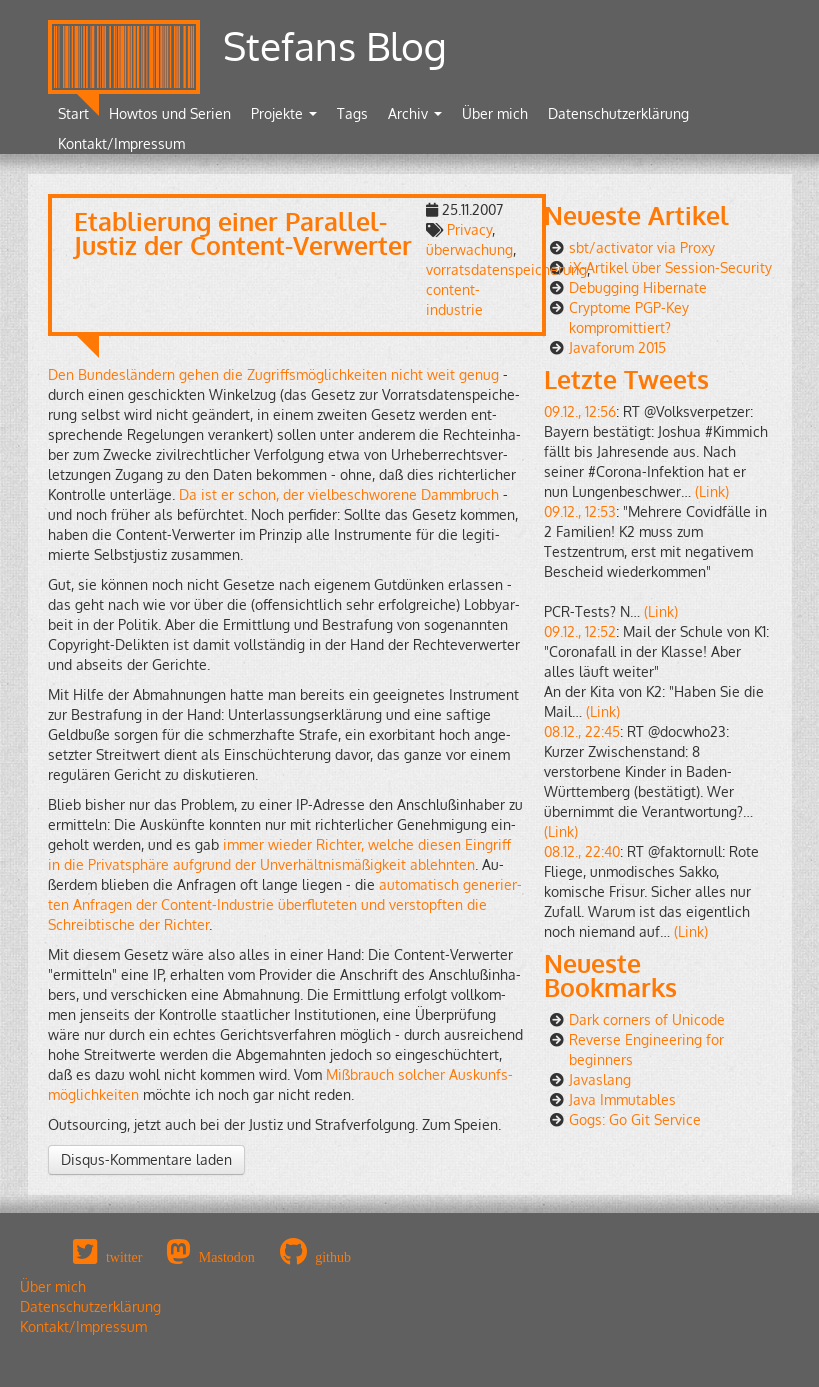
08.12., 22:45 (582, 731)
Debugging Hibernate (638, 287)
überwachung (469, 249)
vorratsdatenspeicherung (506, 269)
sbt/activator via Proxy (642, 247)
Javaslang (600, 1079)
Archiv (415, 113)
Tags (352, 113)
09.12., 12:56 (580, 411)
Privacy (469, 229)
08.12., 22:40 (582, 851)
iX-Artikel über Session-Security (670, 267)
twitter (124, 1257)
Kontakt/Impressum (121, 143)
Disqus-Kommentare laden (146, 1159)
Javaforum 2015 (617, 347)
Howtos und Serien (170, 113)
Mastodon (227, 1257)
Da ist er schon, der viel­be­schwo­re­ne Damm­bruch (339, 494)
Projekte (284, 113)
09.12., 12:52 (580, 631)
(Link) (712, 491)
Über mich (495, 113)
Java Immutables (622, 1099)
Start (73, 113)
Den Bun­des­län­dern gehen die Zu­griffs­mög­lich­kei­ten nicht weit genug (273, 374)
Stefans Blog (335, 45)
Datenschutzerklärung (618, 113)
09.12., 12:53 (580, 511)
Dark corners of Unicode (647, 1019)
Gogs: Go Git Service (635, 1119)
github (333, 1257)
